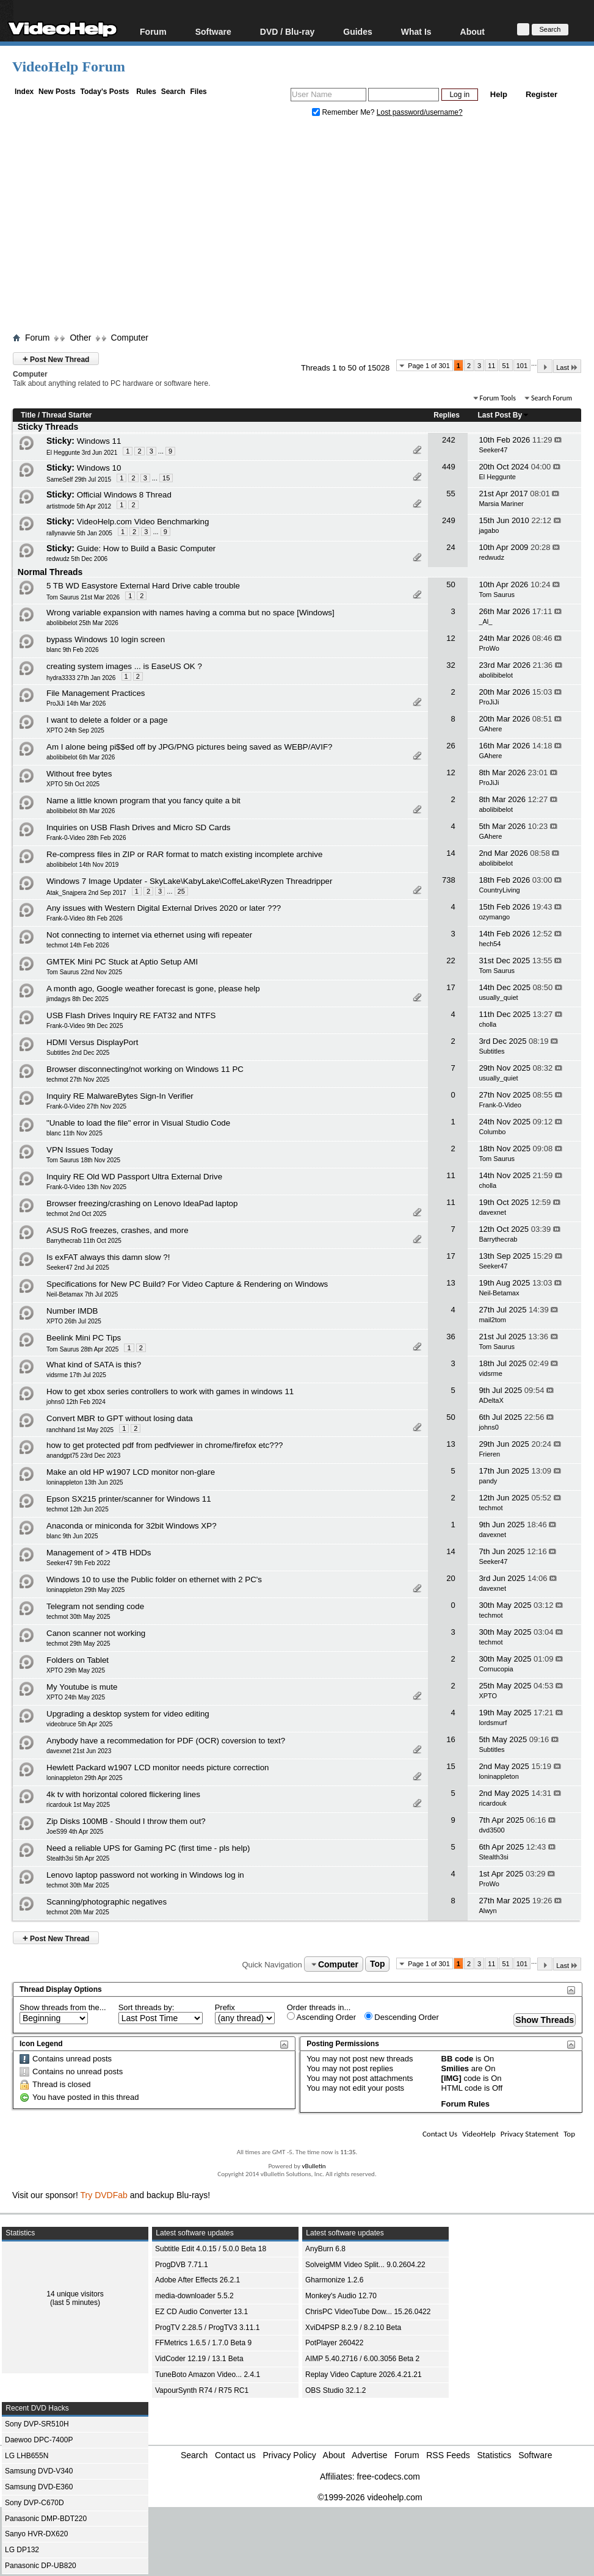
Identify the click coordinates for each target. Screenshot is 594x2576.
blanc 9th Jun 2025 (72, 1536)
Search (173, 91)
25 (181, 891)
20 (450, 1578)
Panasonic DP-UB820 (40, 2565)
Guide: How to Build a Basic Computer (146, 548)
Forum (153, 31)
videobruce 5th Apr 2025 (79, 1724)
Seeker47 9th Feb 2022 (78, 1563)
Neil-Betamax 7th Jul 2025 (82, 1294)
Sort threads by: (146, 2007)
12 (450, 638)
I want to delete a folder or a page (107, 720)
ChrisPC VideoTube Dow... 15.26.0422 (367, 2311)
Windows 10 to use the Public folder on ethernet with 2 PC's (154, 1579)
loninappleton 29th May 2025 (85, 1589)
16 (450, 1739)
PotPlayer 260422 (334, 2343)
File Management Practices (95, 693)
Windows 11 (99, 441)
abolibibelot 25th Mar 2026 (82, 623)
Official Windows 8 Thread (124, 494)
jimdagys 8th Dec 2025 (77, 999)
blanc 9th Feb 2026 (72, 649)
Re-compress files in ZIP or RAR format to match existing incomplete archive (184, 854)
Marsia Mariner (501, 503)
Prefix (225, 2007)
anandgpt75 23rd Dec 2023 (83, 1455)
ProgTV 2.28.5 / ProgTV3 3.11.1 (207, 2327)
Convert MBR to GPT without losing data (119, 1418)
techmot (490, 1507)
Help (498, 94)
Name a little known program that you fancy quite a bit (143, 800)
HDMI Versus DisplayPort (92, 1042)
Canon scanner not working (95, 1633)
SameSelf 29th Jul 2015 (78, 479)
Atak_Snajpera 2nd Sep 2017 (86, 892)
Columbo (492, 1131)
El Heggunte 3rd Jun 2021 (81, 452)
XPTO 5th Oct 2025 (73, 784)
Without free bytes (79, 773)
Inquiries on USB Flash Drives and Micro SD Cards (138, 827)
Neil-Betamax (499, 1293)
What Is (416, 31)
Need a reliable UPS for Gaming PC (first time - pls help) (148, 1848)
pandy (488, 1481)
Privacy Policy (289, 2455)
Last (567, 367)
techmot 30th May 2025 (78, 1616)
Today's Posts (104, 91)
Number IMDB (72, 1310)
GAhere (490, 729)
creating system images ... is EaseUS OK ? (124, 666)
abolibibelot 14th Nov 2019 (82, 864)
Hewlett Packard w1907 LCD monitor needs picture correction (157, 1767)
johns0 (488, 1427)
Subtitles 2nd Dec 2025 (77, 1052)
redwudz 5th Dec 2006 (76, 558)
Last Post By (504, 415)
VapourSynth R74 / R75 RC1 (201, 2390)
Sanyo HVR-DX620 (36, 2534)
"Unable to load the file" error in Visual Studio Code (138, 1122)
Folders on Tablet (77, 1660)
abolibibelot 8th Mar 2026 (80, 811)
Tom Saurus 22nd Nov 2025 (84, 972)
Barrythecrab (498, 1239)
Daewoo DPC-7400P (39, 2440)
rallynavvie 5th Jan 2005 (79, 533)
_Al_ (485, 621)
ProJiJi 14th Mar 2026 (76, 703)
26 (450, 745)
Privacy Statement (530, 2133)
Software (213, 31)
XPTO (488, 1695)
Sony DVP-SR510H (37, 2424)
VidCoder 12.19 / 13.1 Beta (199, 2358)
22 (450, 960)
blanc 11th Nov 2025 (74, 1133)
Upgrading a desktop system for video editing (127, 1713)
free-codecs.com (388, 2476)
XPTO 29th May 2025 (75, 1670)
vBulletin (313, 2166)
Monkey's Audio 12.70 (341, 2296)
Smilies (455, 2068)
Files (198, 91)
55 (450, 493)
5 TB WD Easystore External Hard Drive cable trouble (143, 585)
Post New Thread (56, 358)
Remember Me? (344, 112)
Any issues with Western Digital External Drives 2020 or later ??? (163, 908)
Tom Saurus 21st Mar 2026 (83, 597)
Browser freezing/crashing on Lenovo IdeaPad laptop (141, 1203)
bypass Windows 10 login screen (105, 639)
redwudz (491, 557)
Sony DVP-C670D (34, 2502)
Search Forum (551, 398)
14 (450, 853)
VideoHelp (479, 2133)
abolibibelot (496, 675)
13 (450, 1282)
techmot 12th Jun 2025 (77, 1509)
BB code (457, 2058)
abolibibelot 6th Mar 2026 (80, 757)
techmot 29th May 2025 (78, 1643)
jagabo (489, 530)
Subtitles (491, 1051)
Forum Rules (465, 2103)
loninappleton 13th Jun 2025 (84, 1482)
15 (166, 478)
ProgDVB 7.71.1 (181, 2264)
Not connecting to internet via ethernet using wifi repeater (149, 934)
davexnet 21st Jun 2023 (78, 1751)
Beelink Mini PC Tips (83, 1337)
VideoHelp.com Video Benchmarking (143, 521)
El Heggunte (497, 476)
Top (377, 1964)
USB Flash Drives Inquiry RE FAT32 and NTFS (131, 1015)
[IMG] (451, 2078)
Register (541, 94)
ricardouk (492, 1803)
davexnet (492, 1212)
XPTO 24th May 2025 (75, 1697)
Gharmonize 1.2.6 (334, 2280)
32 (450, 665)
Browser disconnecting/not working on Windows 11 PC (145, 1069)
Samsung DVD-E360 (39, 2487)
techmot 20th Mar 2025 (77, 1912)
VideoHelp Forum (68, 66)
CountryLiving (499, 890)
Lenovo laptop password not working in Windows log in (145, 1875)
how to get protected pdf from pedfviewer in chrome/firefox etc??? (164, 1445)
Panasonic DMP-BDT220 (46, 2518)
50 (450, 584)
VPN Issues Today (79, 1149)
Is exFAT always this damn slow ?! (108, 1257)
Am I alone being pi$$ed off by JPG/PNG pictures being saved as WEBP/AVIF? (189, 746)
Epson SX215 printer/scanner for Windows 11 (128, 1498)
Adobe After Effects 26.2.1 (197, 2280)
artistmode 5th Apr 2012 (78, 506)
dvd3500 (491, 1830)
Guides (357, 31)
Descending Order (401, 2017)
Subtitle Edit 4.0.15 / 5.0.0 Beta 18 (210, 2249)
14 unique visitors (74, 2294)
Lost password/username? (420, 112)
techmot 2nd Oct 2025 (76, 1213)
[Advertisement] (303, 227)
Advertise (369, 2455)
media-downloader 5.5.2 (194, 2296)
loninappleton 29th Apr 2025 (84, 1778)
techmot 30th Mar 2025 (77, 1885)
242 (448, 439)
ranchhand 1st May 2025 (80, 1430)
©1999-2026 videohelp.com (369, 2497)
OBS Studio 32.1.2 (335, 2390)
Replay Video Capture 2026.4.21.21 (363, 2374)
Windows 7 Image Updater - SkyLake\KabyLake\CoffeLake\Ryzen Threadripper (189, 881)
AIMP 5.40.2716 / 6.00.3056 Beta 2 (362, 2358)
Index (24, 91)
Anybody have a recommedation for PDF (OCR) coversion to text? (165, 1740)
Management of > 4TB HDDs (98, 1552)
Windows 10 (99, 467)
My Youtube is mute (81, 1686)
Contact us (235, 2455)
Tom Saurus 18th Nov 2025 (83, 1160)
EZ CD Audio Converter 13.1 (201, 2311)
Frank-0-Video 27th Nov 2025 (86, 1106)
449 (448, 466)
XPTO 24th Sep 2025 (75, 730)
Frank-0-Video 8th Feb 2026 (84, 918)
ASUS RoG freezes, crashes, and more (117, 1230)
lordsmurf (493, 1722)
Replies (446, 415)
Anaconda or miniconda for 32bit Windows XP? (131, 1525)
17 (450, 987)
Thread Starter (67, 415)
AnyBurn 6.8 (325, 2249)
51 (505, 365)
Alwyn (487, 1910)
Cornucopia (496, 1669)
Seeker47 (493, 450)
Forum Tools (498, 398)
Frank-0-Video (500, 1105)
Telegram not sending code (95, 1606)
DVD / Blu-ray (287, 31)
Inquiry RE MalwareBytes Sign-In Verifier (120, 1096)
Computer (129, 337)
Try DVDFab (104, 2195)
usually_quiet (498, 997)
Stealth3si (493, 1857)
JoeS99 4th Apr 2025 (74, 1831)
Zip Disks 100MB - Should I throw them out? (126, 1821)
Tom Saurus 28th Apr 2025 (82, 1349)
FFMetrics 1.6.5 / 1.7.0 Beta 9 (203, 2343)
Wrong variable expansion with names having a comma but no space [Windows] (190, 612)
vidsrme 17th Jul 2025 (76, 1375)
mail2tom (492, 1319)
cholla (487, 1024)
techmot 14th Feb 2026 (77, 945)
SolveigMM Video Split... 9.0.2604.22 (365, 2264)
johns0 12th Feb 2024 (76, 1401)
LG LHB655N (26, 2455)
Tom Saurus (497, 594)
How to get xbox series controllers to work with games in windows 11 (170, 1391)
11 (491, 365)
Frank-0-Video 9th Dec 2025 (84, 1025)
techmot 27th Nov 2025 (77, 1079)
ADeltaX (491, 1400)
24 (450, 547)
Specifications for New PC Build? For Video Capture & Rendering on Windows (187, 1284)
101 (521, 365)
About (472, 31)
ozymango (494, 917)
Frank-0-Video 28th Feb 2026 (86, 837)
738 (448, 880)
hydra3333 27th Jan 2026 (80, 678)
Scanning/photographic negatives (106, 1901)
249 (448, 520)
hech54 (490, 943)
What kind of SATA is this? (93, 1364)
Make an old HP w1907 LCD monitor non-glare (130, 1472)
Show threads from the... (63, 2007)
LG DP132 (22, 2549)
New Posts (57, 91)
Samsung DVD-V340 (39, 2471)
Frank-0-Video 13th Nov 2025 (86, 1187)
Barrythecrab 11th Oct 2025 (83, 1240)
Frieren (489, 1454)
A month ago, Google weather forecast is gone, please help (153, 988)
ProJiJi (489, 702)
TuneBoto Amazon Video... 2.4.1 (207, 2374)
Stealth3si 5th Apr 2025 (77, 1858)
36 (450, 1336)
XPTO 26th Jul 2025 (73, 1321)
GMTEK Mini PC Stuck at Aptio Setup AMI (122, 961)
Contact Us (439, 2133)
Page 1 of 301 (429, 365)
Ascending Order (321, 2017)
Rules (146, 91)
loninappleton (498, 1776)
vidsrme (490, 1373)
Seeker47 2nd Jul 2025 (77, 1267)
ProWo (489, 648)
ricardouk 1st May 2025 (78, 1804)
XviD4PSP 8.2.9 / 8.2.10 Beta (353, 2327)
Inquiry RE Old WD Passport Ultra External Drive (134, 1176)
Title (28, 415)
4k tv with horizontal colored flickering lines (123, 1794)
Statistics (494, 2455)
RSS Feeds (448, 2455)
